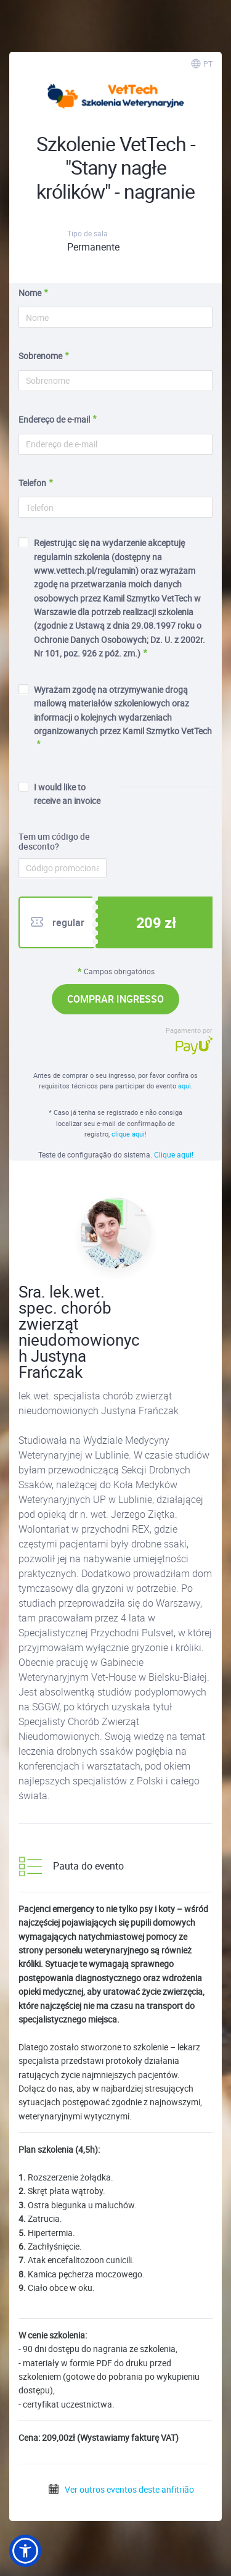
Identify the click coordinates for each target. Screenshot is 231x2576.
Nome (29, 293)
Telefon (32, 483)
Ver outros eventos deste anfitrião (120, 2489)
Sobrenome (40, 356)
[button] (25, 2551)
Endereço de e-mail (54, 419)
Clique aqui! (173, 1154)
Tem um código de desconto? (54, 842)
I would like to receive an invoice (59, 793)
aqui (184, 1085)
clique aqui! (129, 1133)
